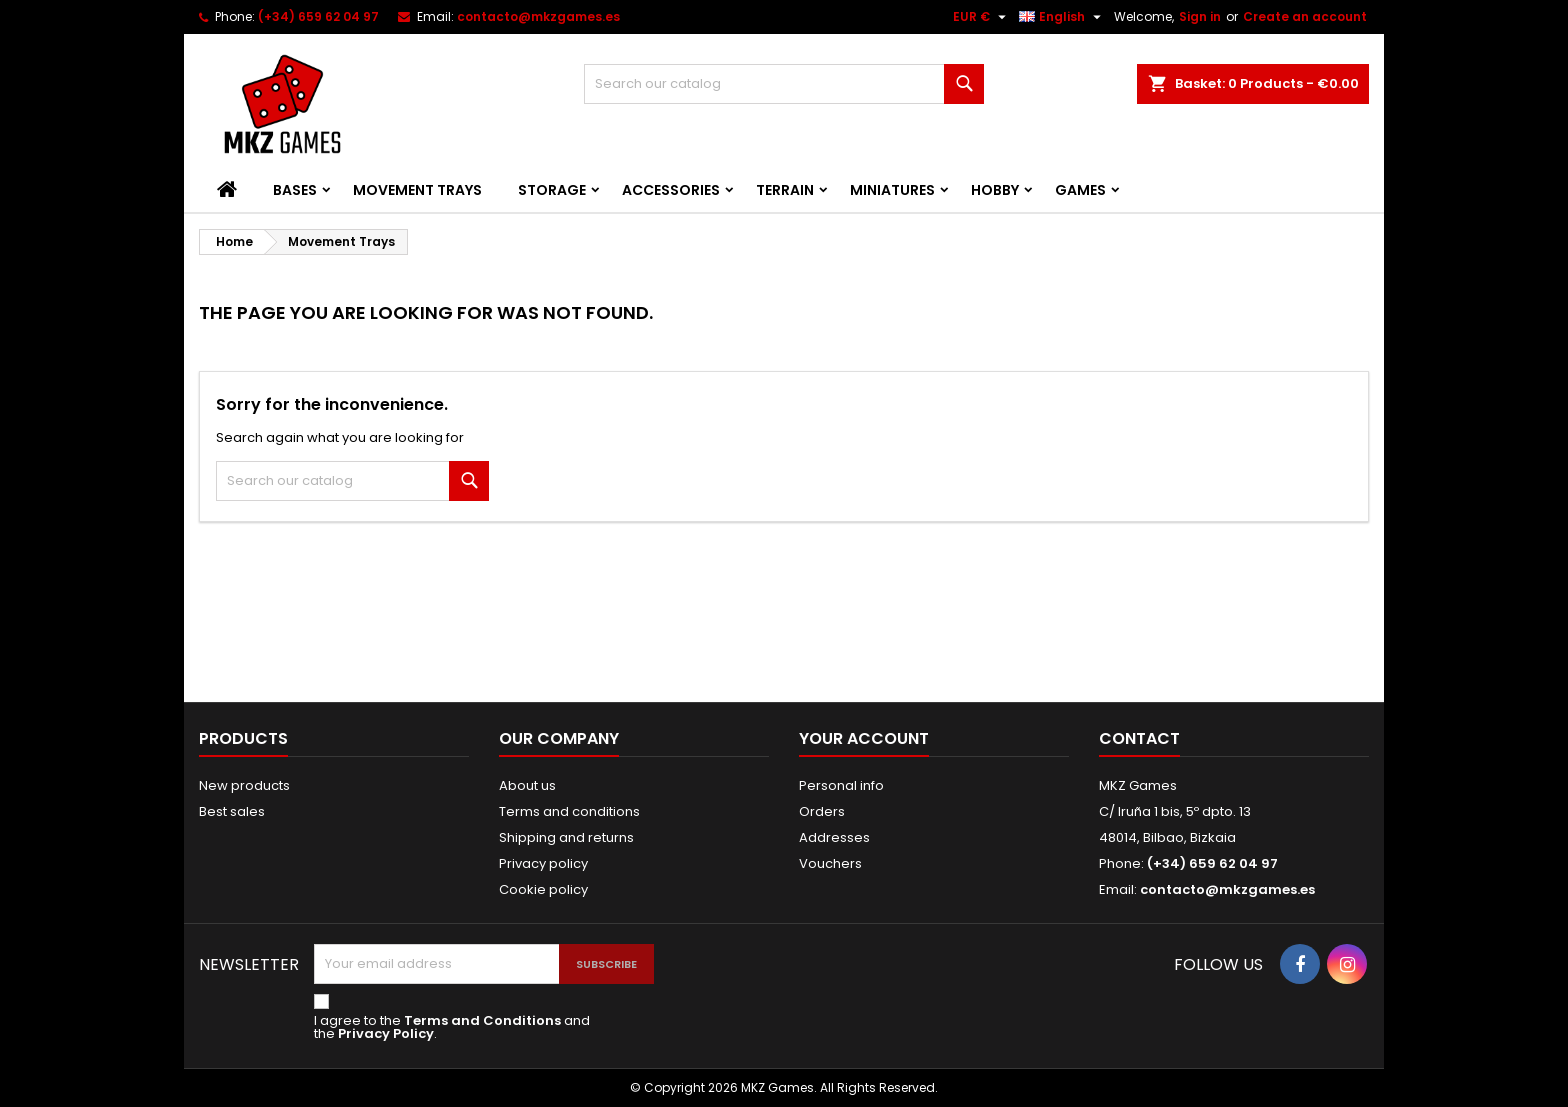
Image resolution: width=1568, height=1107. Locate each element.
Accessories (671, 190)
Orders (822, 811)
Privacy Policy (386, 1033)
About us (527, 785)
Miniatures (892, 190)
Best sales (232, 811)
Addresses (834, 837)
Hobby (995, 190)
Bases (295, 190)
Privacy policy (543, 863)
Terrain (785, 190)
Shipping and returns (566, 837)
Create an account (1305, 16)
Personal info (841, 785)
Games (1080, 190)
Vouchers (830, 863)
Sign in (1200, 16)
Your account (864, 738)
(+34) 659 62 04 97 (318, 16)
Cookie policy (543, 889)
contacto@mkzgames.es (538, 16)
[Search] (784, 84)
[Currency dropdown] (982, 17)
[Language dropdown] (1062, 17)
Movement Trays (417, 190)
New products (244, 785)
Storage (552, 190)
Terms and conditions (569, 811)
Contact (1139, 738)
